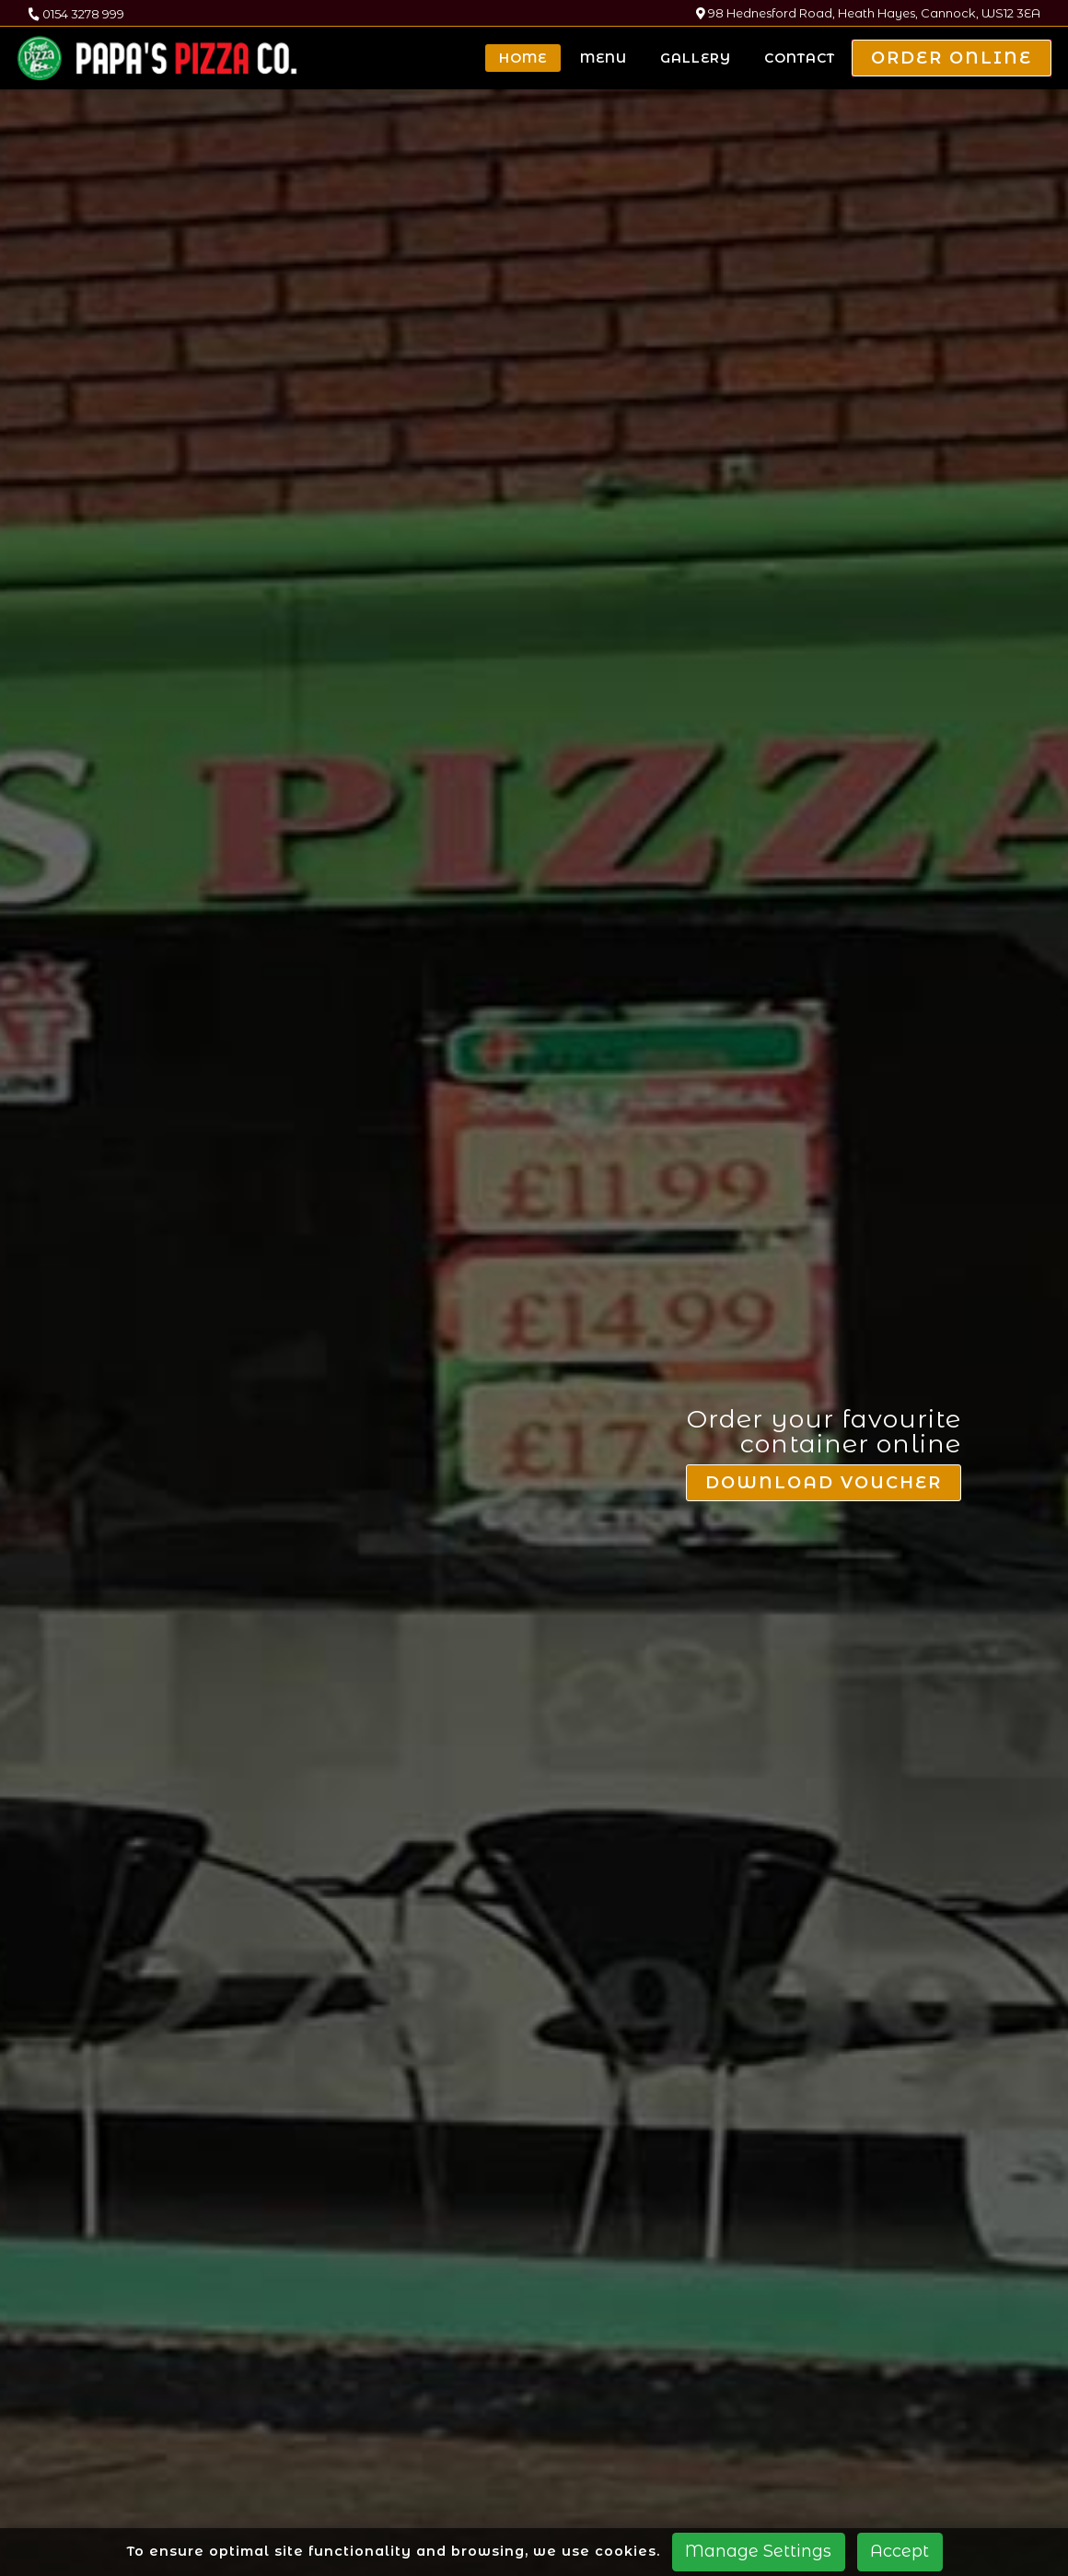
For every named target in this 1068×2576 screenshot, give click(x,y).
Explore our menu (534, 2203)
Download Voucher (824, 1178)
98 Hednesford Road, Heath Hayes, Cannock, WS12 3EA (868, 13)
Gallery (695, 58)
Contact (799, 58)
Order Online (951, 58)
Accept (899, 2551)
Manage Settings (758, 2551)
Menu (603, 58)
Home (523, 58)
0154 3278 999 (76, 13)
